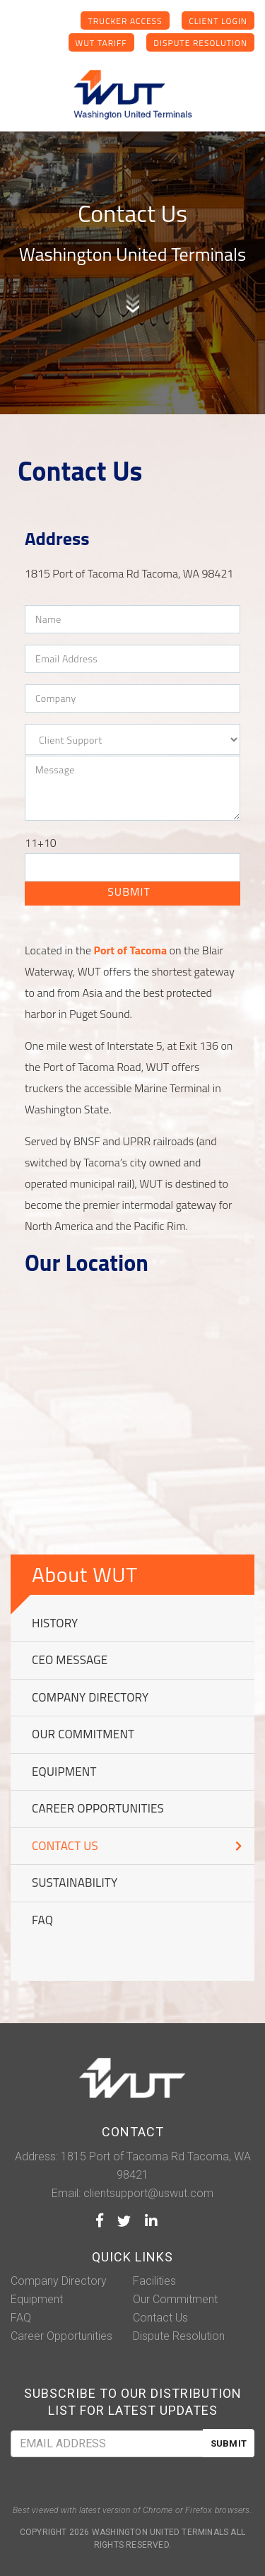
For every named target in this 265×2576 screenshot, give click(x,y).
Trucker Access (125, 21)
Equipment (64, 1772)
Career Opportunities (98, 1808)
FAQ (42, 1920)
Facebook (99, 2220)
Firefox (198, 2510)
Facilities (154, 2281)
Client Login (218, 21)
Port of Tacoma (130, 950)
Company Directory (90, 1697)
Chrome (157, 2510)
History (55, 1623)
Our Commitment (83, 1734)
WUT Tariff (101, 42)
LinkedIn (151, 2220)
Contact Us (65, 1846)
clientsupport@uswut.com (148, 2193)
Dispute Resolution (200, 42)
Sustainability (74, 1883)
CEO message (69, 1660)
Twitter (124, 2220)
